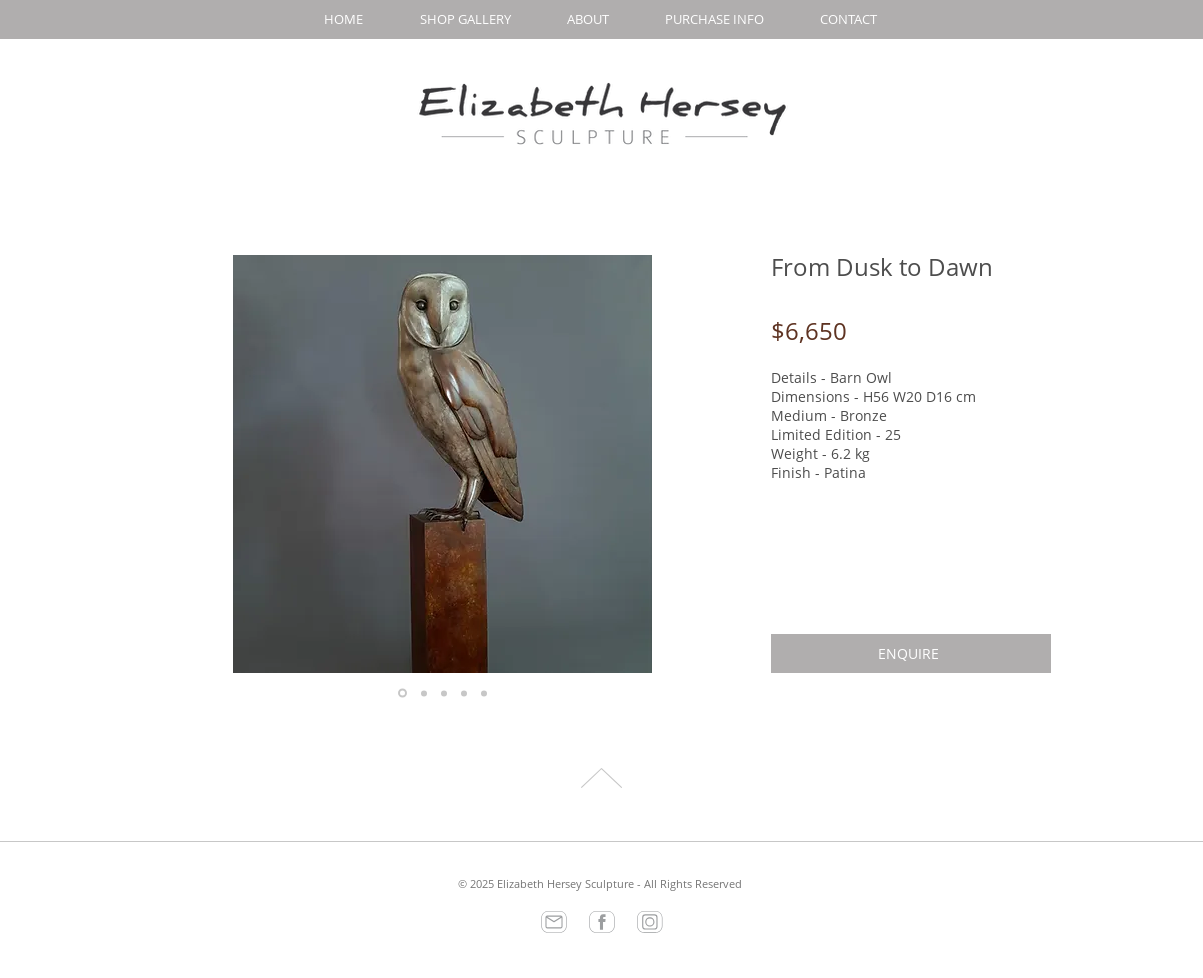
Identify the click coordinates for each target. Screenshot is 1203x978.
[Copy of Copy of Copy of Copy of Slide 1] (484, 693)
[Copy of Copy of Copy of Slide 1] (464, 693)
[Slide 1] (402, 693)
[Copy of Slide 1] (424, 693)
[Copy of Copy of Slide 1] (444, 693)
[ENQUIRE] (911, 653)
